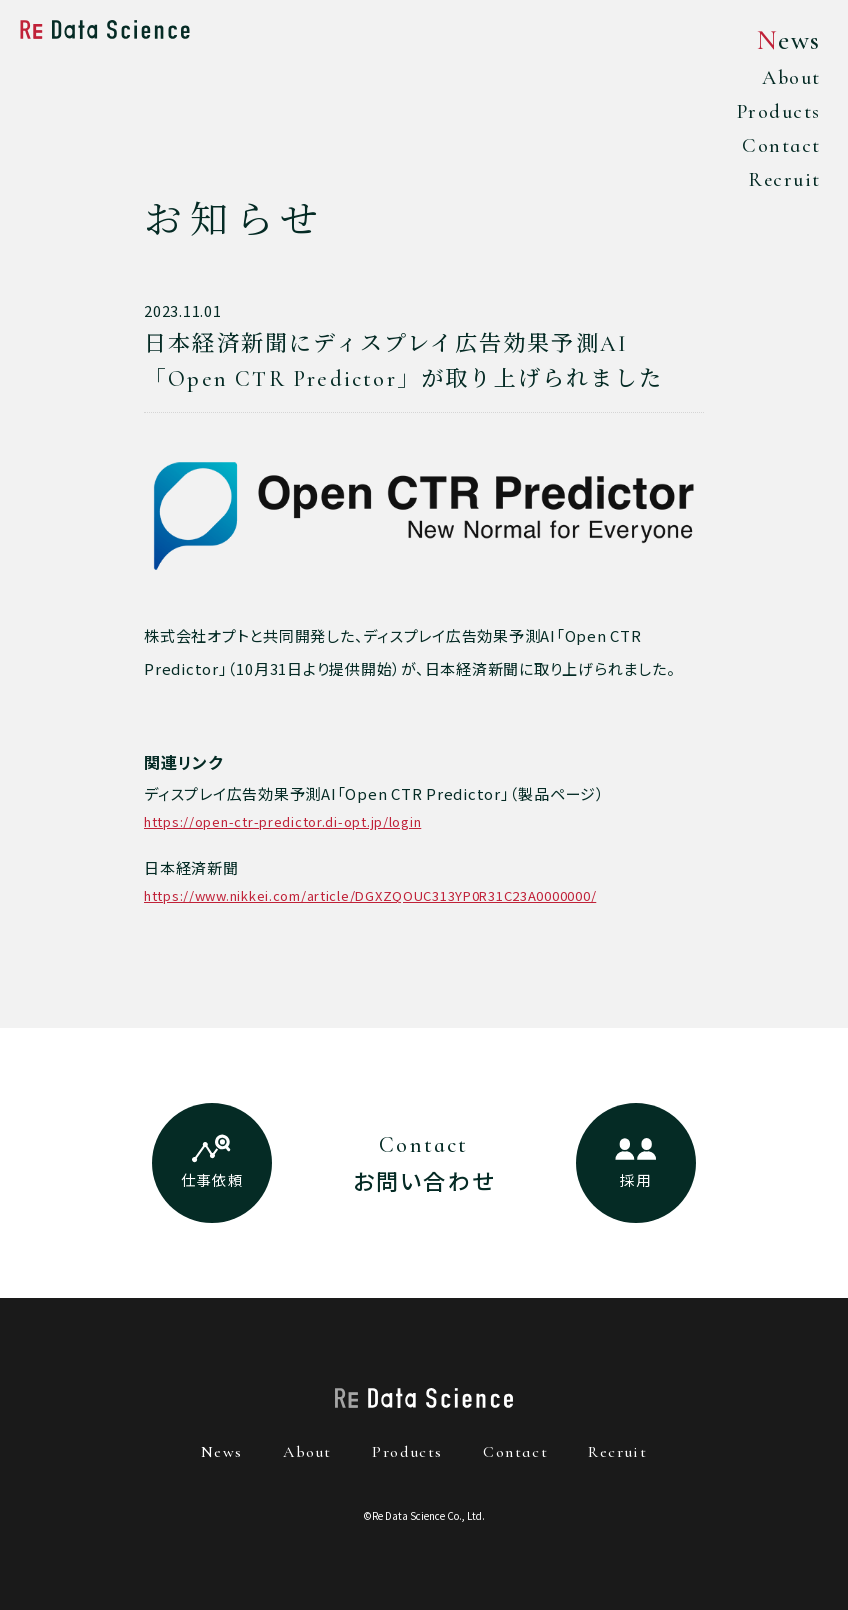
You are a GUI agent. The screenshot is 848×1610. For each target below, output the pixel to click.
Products (774, 113)
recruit (617, 1452)
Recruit (780, 183)
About (787, 78)
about (307, 1452)
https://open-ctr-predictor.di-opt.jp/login (283, 821)
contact (515, 1452)
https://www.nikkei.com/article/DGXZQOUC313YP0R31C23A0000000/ (371, 895)
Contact (778, 148)
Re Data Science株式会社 (105, 29)
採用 (635, 1179)
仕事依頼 (212, 1179)
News (786, 40)
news (222, 1452)
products (407, 1452)
